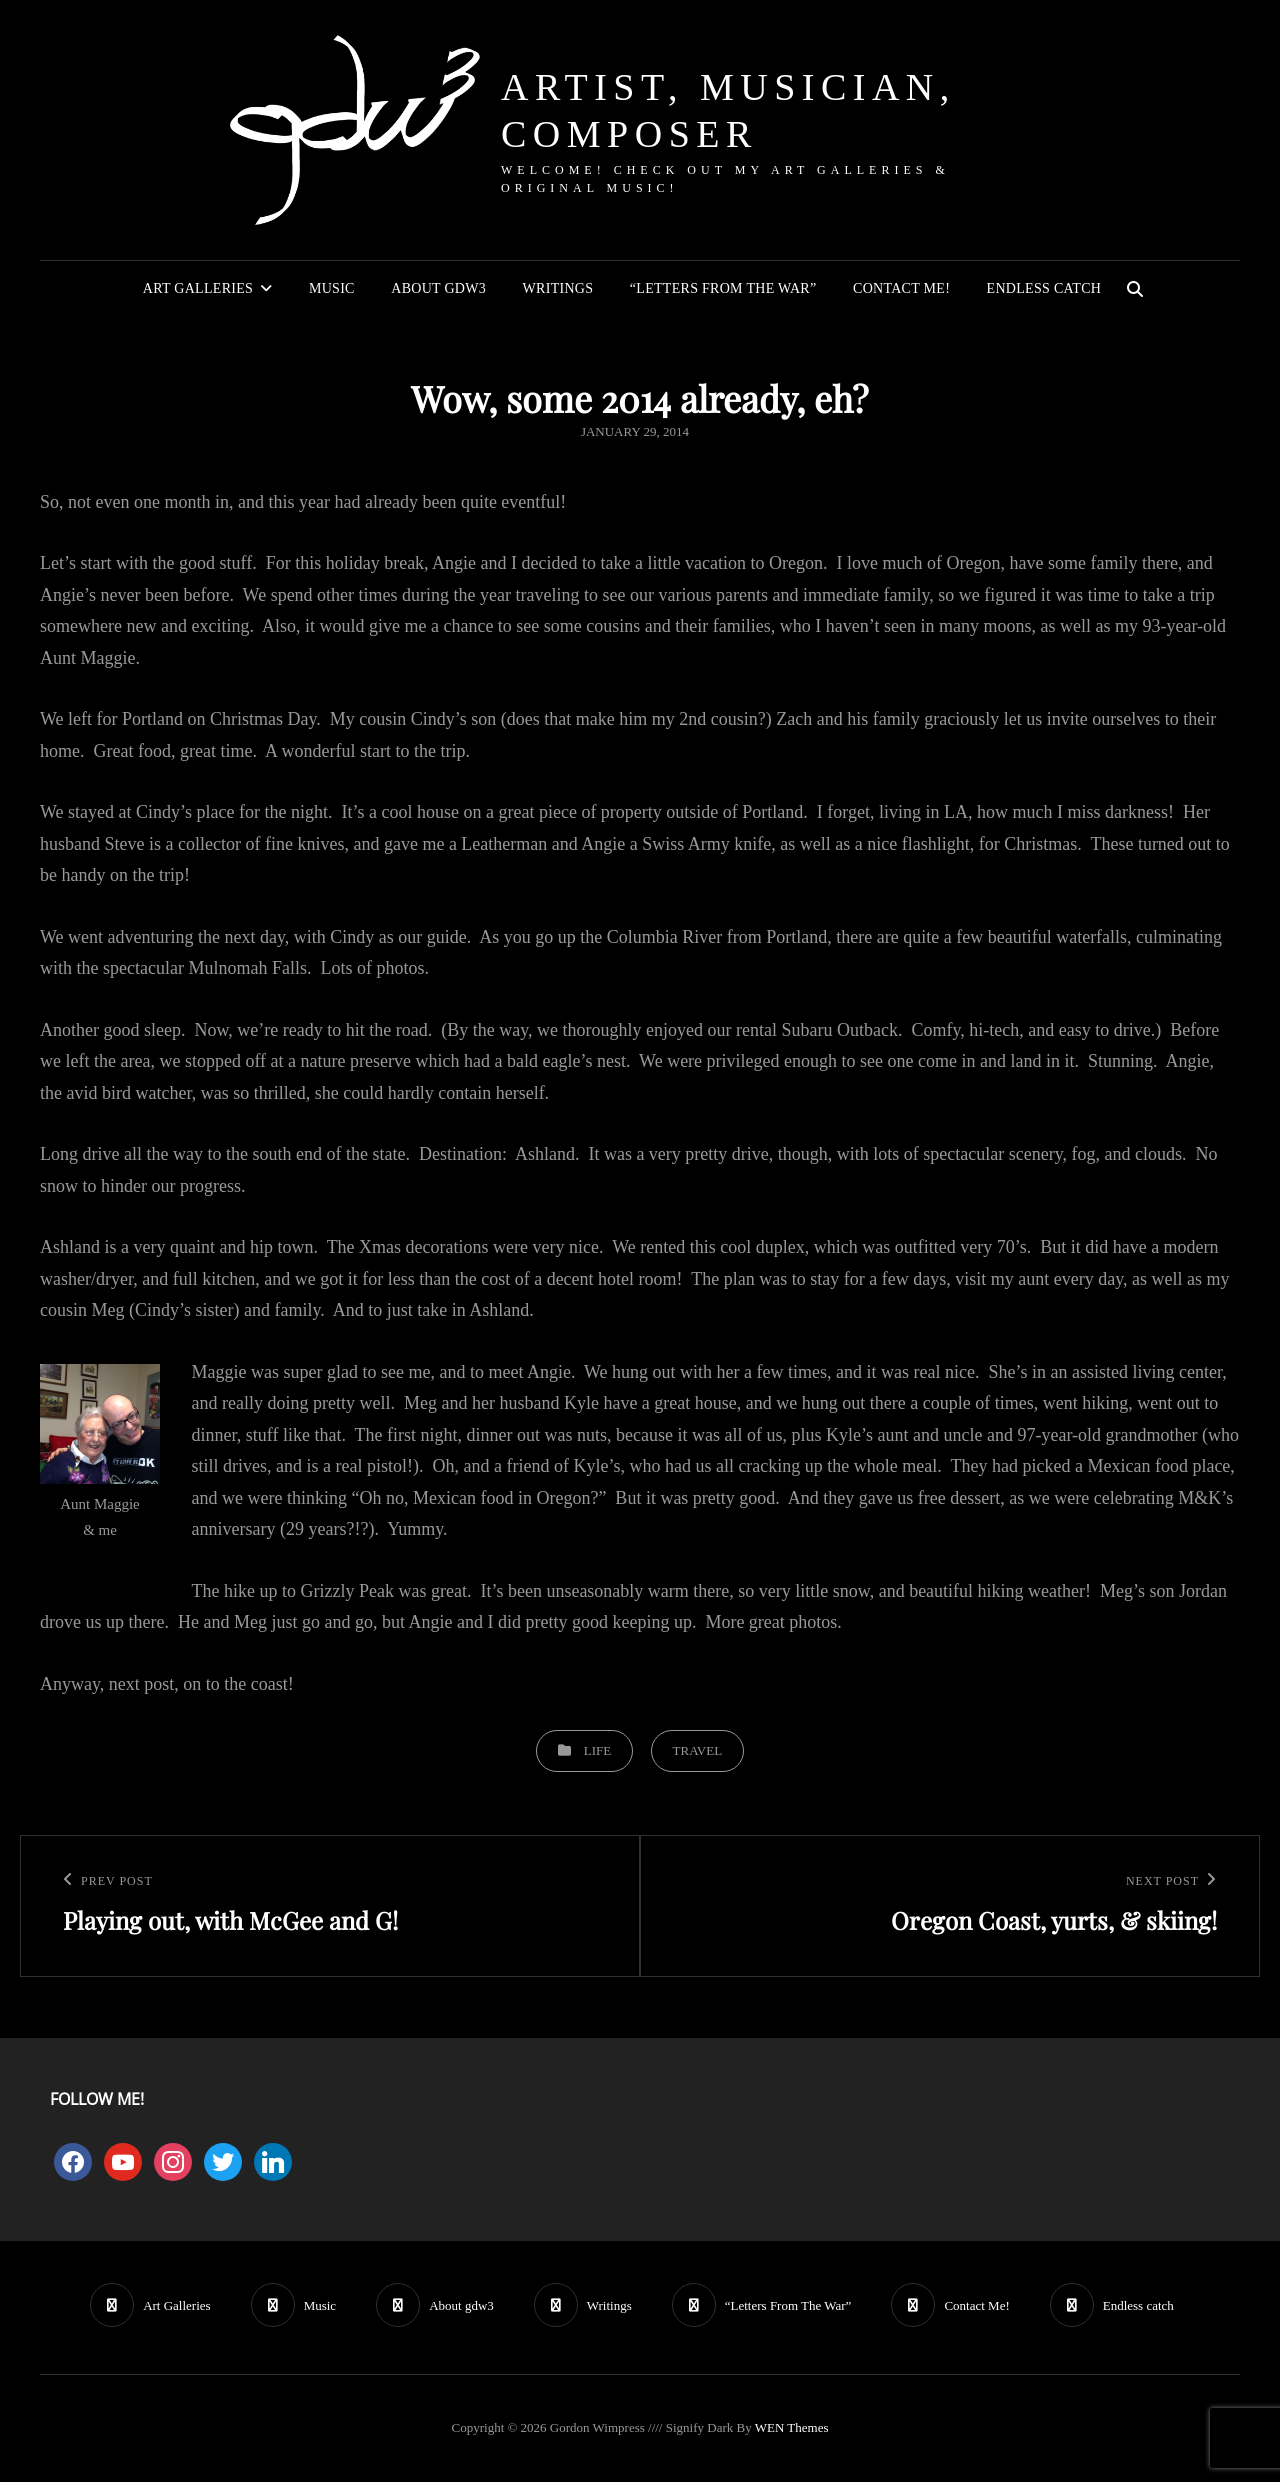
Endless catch (1044, 288)
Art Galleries (198, 288)
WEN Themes (792, 2427)
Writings (558, 288)
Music (332, 288)
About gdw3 (438, 288)
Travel (698, 1750)
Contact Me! (901, 288)
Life (597, 1750)
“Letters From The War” (723, 288)
